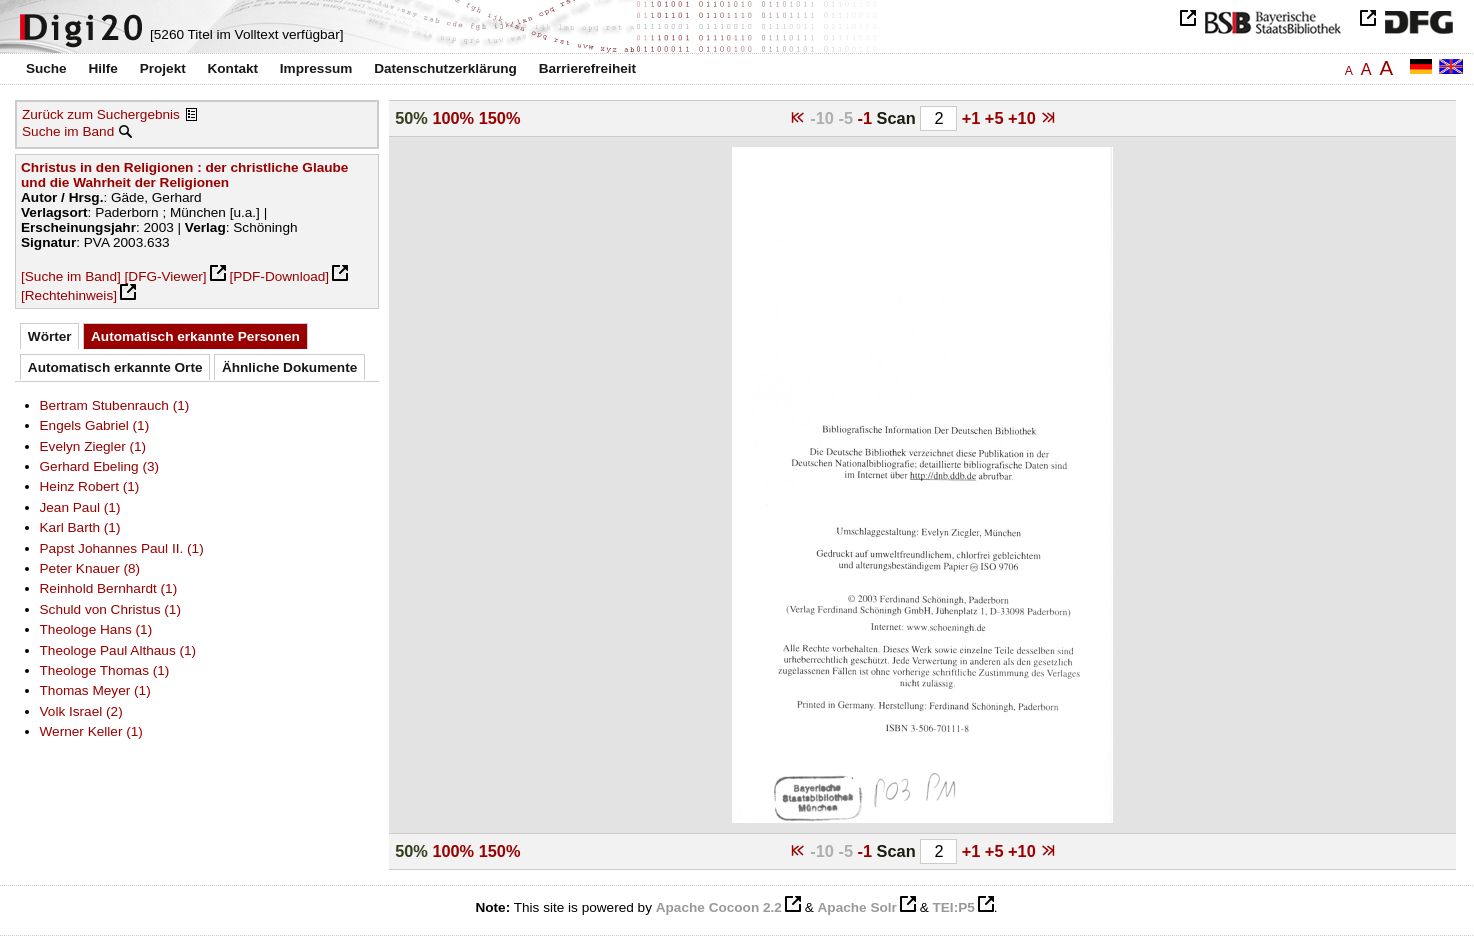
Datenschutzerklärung (445, 68)
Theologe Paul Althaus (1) (118, 650)
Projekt (163, 68)
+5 (996, 118)
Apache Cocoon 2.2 (719, 907)
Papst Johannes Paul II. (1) (122, 548)
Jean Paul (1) (80, 507)
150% (500, 118)
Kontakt (232, 68)
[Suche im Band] (71, 276)
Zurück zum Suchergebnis (101, 114)
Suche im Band (68, 131)
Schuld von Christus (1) (110, 609)
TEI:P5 (953, 907)
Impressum (316, 68)
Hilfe (102, 68)
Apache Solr (857, 907)
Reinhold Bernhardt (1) (109, 588)
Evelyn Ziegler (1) (93, 446)
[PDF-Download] (279, 276)
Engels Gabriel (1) (95, 425)
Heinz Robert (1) (90, 486)
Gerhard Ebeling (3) (100, 466)
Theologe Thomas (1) (105, 670)
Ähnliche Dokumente (289, 367)
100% (453, 118)
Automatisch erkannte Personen (195, 336)
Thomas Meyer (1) (95, 690)
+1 (973, 118)
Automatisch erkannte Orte (115, 367)
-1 (867, 118)
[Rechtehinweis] (69, 295)
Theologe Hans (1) (96, 629)
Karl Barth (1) (80, 527)
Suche (46, 68)
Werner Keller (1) (91, 731)
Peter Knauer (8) (90, 568)
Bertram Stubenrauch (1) (115, 405)
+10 (1024, 118)
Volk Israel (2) (81, 711)
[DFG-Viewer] (166, 276)
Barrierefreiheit (587, 68)
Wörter (50, 336)
